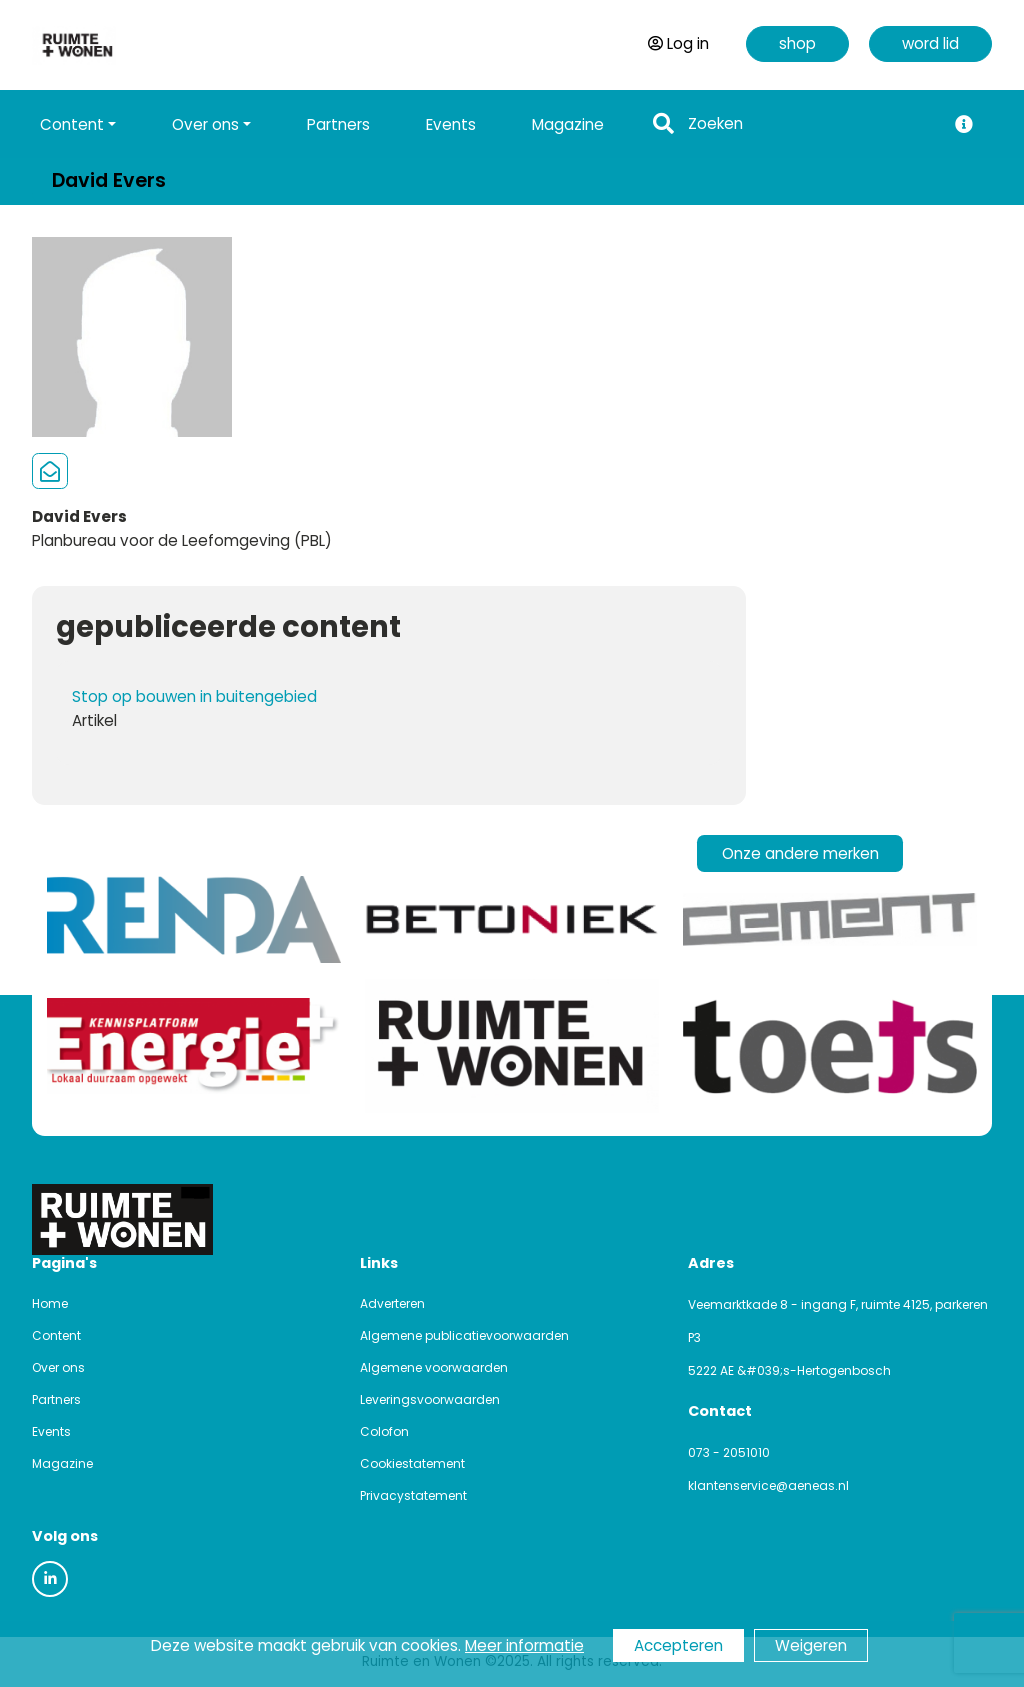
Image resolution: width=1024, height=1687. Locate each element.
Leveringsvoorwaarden (430, 1399)
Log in (678, 43)
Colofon (384, 1431)
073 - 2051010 (729, 1452)
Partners (338, 124)
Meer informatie (524, 1645)
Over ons (58, 1367)
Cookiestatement (412, 1463)
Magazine (568, 124)
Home (50, 1303)
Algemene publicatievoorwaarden (464, 1335)
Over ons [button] (205, 124)
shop (797, 43)
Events (451, 124)
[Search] (811, 124)
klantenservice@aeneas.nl (768, 1485)
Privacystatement (413, 1495)
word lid (930, 43)
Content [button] (72, 124)
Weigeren (811, 1645)
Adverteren (392, 1303)
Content (56, 1335)
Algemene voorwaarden (434, 1367)
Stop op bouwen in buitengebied (194, 696)
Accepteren (678, 1645)
